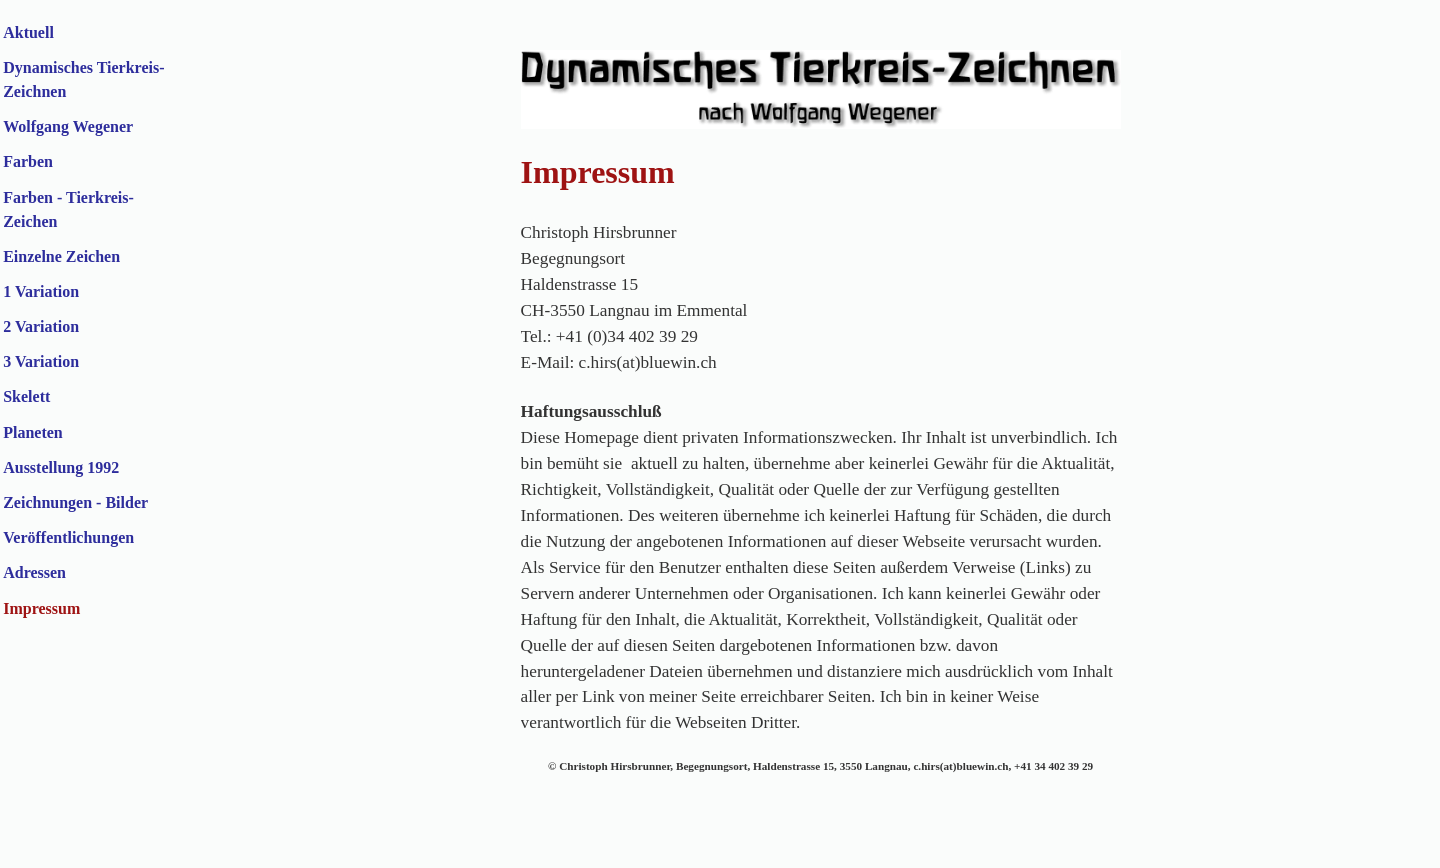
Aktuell (28, 32)
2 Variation (41, 326)
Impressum (41, 608)
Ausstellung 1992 (61, 467)
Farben (28, 161)
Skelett (26, 396)
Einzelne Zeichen (61, 256)
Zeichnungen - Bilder (75, 502)
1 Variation (41, 291)
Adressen (34, 572)
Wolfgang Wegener (68, 126)
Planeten (33, 432)
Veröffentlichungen (68, 537)
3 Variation (41, 361)
